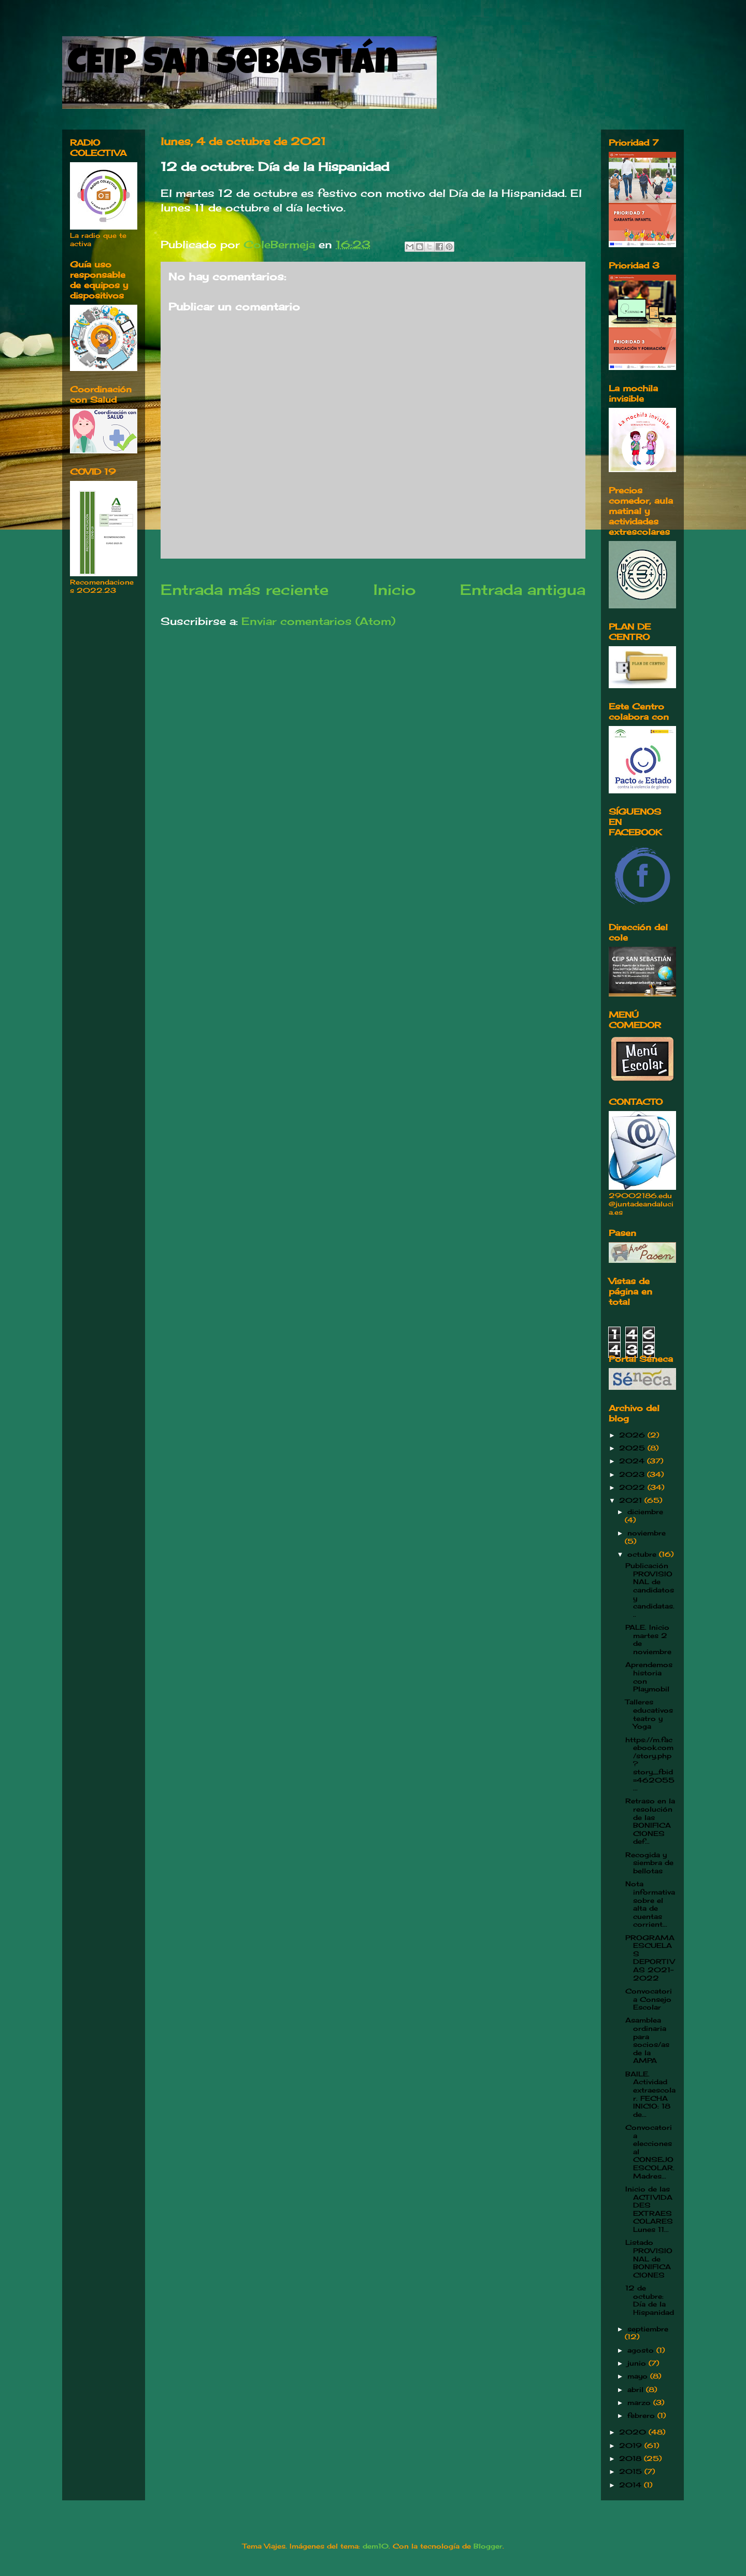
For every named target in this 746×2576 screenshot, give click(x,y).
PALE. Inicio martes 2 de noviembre (648, 1639)
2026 (633, 1435)
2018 (631, 2458)
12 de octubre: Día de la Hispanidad (649, 2300)
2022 (633, 1487)
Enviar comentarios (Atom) (318, 621)
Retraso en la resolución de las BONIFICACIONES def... (650, 1821)
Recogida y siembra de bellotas (649, 1863)
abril (636, 2389)
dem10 (376, 2546)
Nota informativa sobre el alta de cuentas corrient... (650, 1904)
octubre (643, 1554)
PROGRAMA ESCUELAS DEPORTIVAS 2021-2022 (650, 1957)
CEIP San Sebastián (232, 66)
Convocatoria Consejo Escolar (648, 1999)
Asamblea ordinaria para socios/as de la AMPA (647, 2040)
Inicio (394, 589)
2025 (633, 1448)
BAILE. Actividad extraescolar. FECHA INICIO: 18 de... (650, 2094)
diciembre (645, 1511)
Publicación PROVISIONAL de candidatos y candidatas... (650, 1589)
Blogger (488, 2546)
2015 (631, 2471)
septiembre (647, 2329)
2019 (631, 2445)
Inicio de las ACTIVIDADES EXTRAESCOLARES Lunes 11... (649, 2209)
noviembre (646, 1533)
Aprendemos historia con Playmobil (648, 1676)
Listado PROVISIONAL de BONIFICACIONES (648, 2258)
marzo (640, 2402)
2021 (631, 1500)
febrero (642, 2415)
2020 (634, 2432)
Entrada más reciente (244, 589)
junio (638, 2363)
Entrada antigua (522, 589)
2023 (633, 1474)
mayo (638, 2376)
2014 (631, 2485)
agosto (641, 2350)
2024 (633, 1461)
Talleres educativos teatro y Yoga (649, 1714)
